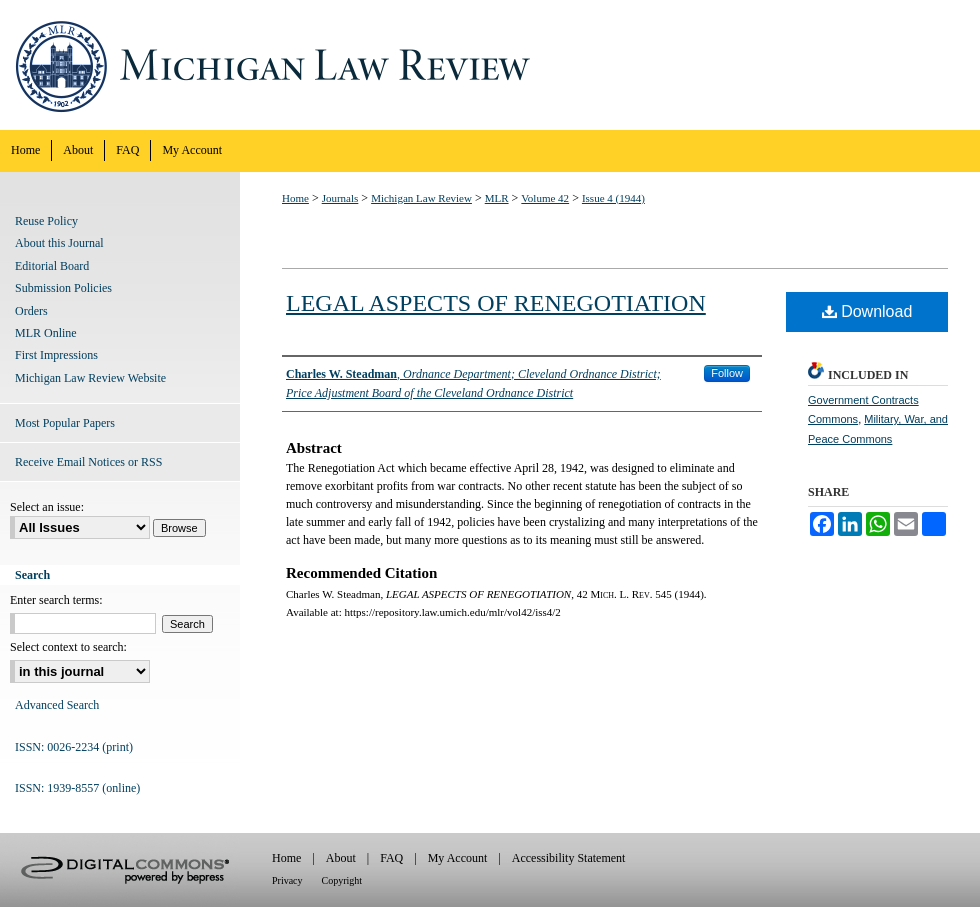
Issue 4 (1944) (613, 198)
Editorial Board (52, 266)
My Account (458, 858)
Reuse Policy (46, 221)
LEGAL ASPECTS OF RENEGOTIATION (496, 303)
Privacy (287, 880)
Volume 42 (545, 198)
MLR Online (46, 333)
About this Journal (59, 243)
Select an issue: (47, 507)
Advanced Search (57, 705)
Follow (727, 373)
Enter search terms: (56, 600)
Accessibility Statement (569, 858)
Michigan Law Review (490, 65)
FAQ (391, 858)
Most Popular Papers (65, 423)
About (341, 858)
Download (867, 311)
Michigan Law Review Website (90, 378)
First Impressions (56, 355)
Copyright (342, 880)
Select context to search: (68, 647)
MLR (497, 198)
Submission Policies (63, 288)
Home (295, 198)
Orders (31, 311)
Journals (340, 198)
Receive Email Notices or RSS (88, 462)
